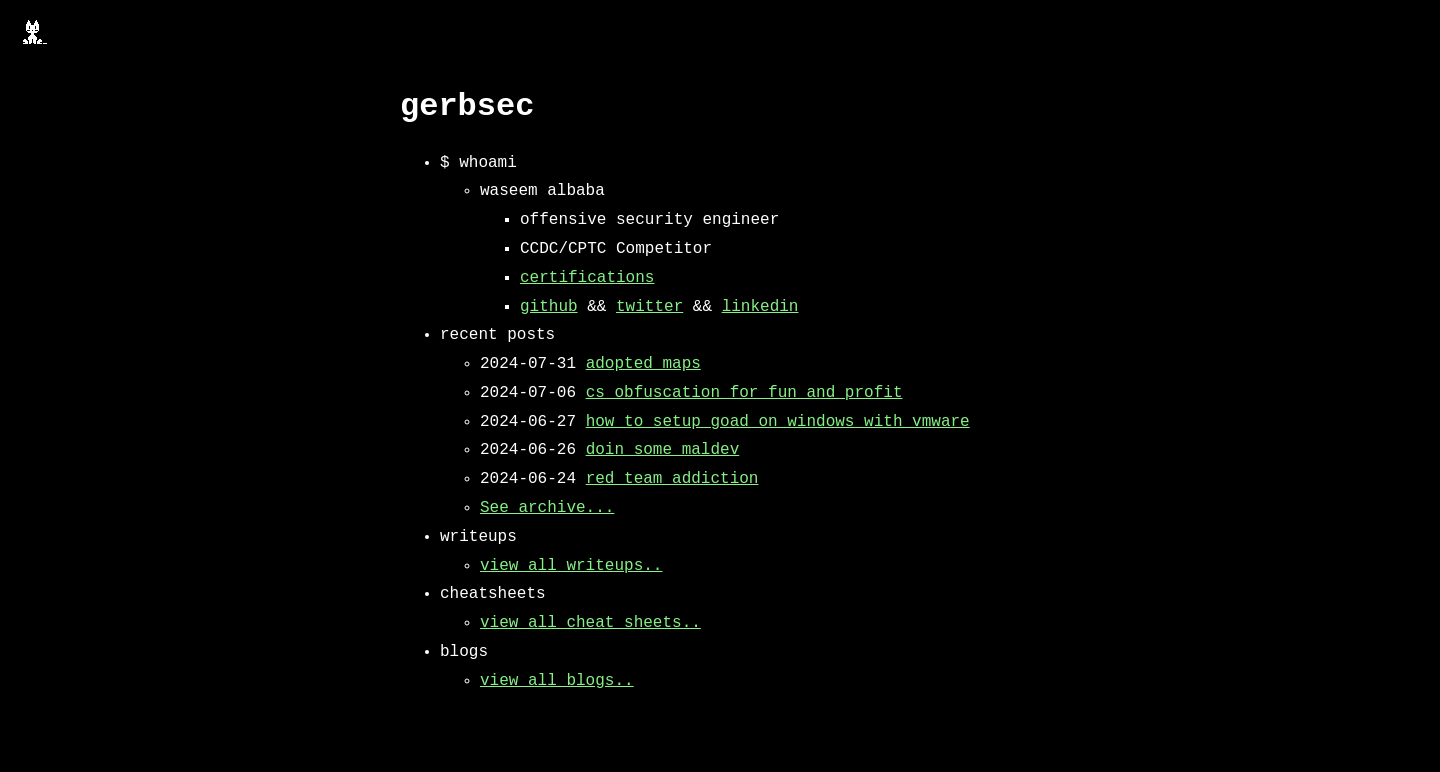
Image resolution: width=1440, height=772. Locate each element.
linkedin (760, 307)
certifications (587, 278)
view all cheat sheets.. (590, 623)
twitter (649, 307)
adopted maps (643, 364)
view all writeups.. (571, 566)
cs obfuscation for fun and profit (744, 393)
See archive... (547, 508)
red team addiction (672, 479)
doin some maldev (663, 450)
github (549, 307)
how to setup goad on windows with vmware (778, 422)
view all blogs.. (557, 681)
